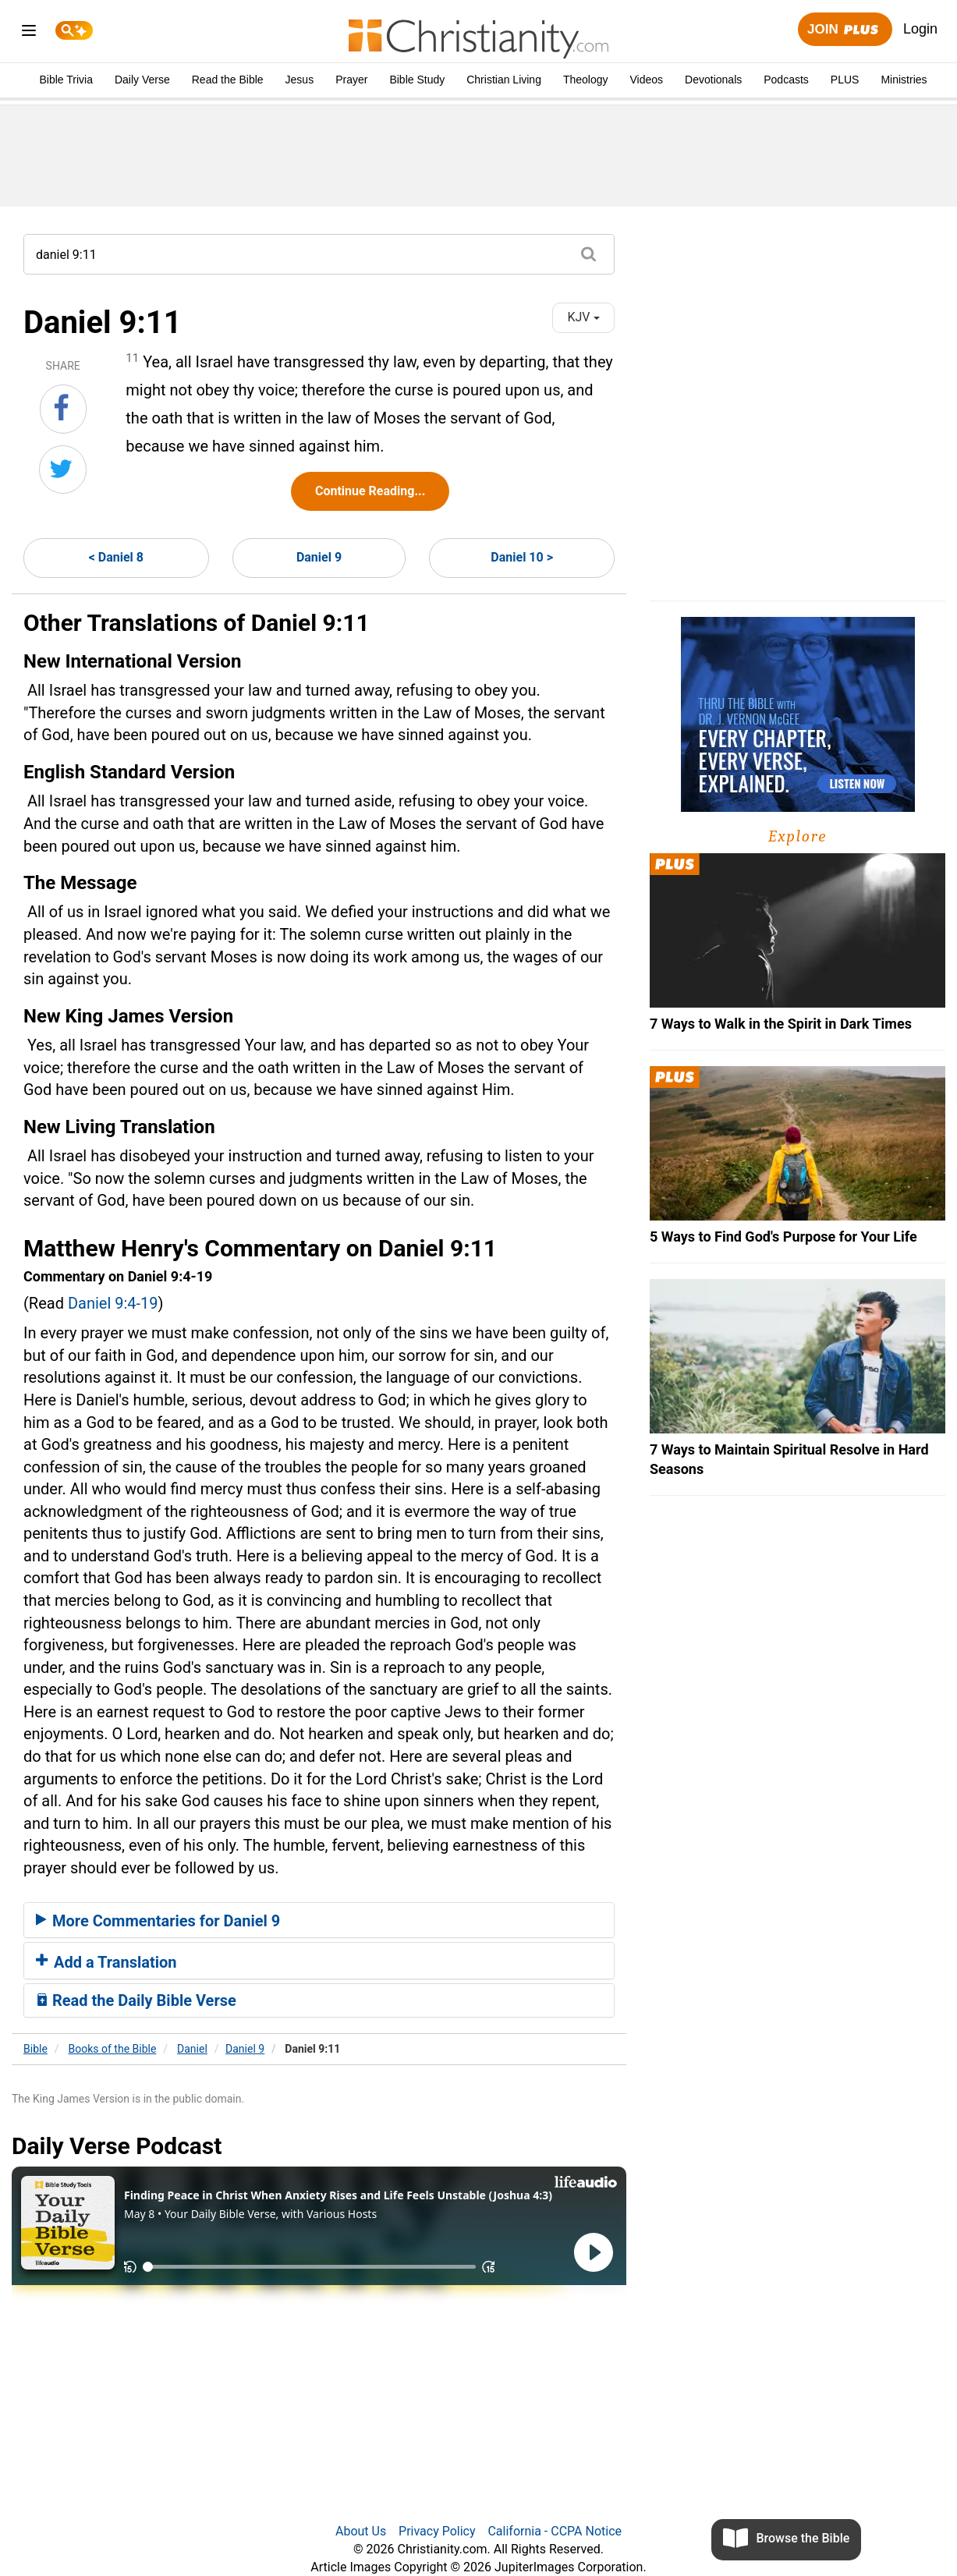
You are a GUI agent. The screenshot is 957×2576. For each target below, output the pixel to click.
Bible (35, 2049)
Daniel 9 (319, 557)
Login (920, 29)
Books (113, 2049)
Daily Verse (142, 79)
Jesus (299, 79)
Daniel (192, 2049)
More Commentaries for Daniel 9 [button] (158, 1921)
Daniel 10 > (522, 557)
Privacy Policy (437, 2531)
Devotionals (713, 79)
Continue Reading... (370, 491)
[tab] (319, 1920)
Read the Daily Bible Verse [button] (136, 2000)
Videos (647, 79)
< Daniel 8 (116, 557)
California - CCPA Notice (554, 2531)
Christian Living (503, 79)
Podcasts (786, 79)
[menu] (29, 33)
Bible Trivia (65, 79)
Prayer (351, 79)
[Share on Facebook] (63, 408)
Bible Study (417, 79)
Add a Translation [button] (106, 1962)
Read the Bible (228, 79)
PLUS (845, 79)
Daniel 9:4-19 (113, 1303)
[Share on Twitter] (63, 469)
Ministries (904, 79)
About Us (360, 2531)
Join (844, 30)
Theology (585, 79)
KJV (583, 317)
